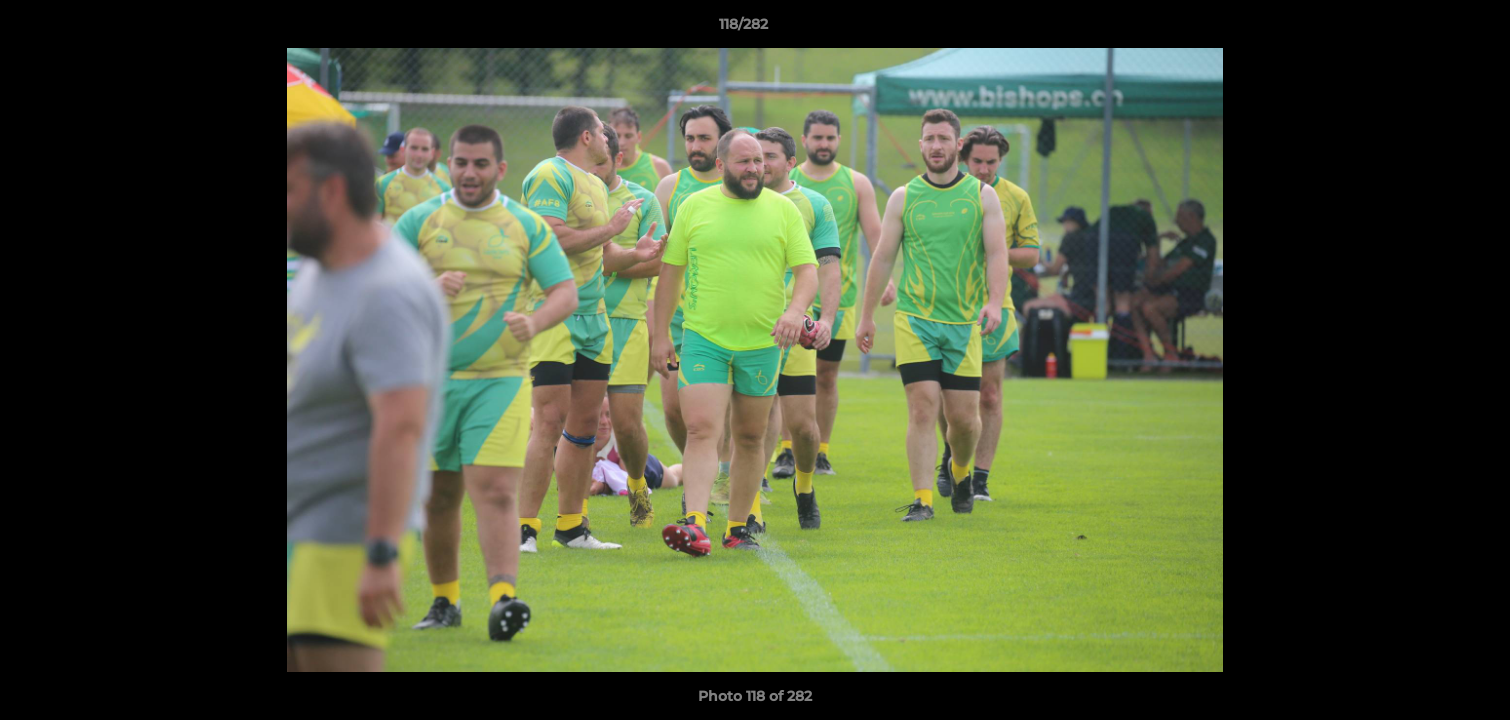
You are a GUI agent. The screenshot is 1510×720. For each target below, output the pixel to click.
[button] (1426, 29)
